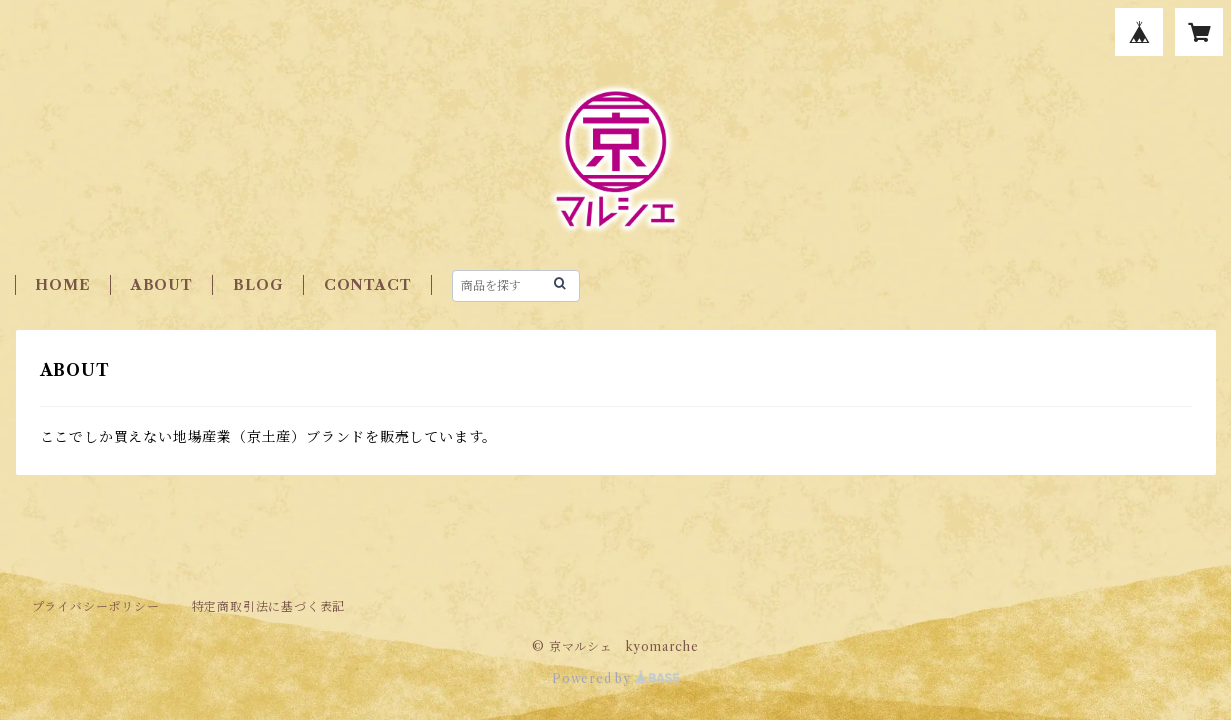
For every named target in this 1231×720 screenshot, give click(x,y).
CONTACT (368, 285)
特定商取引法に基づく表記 (269, 606)
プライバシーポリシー (96, 606)
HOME (62, 285)
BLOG (258, 285)
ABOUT (162, 285)
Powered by (615, 678)
